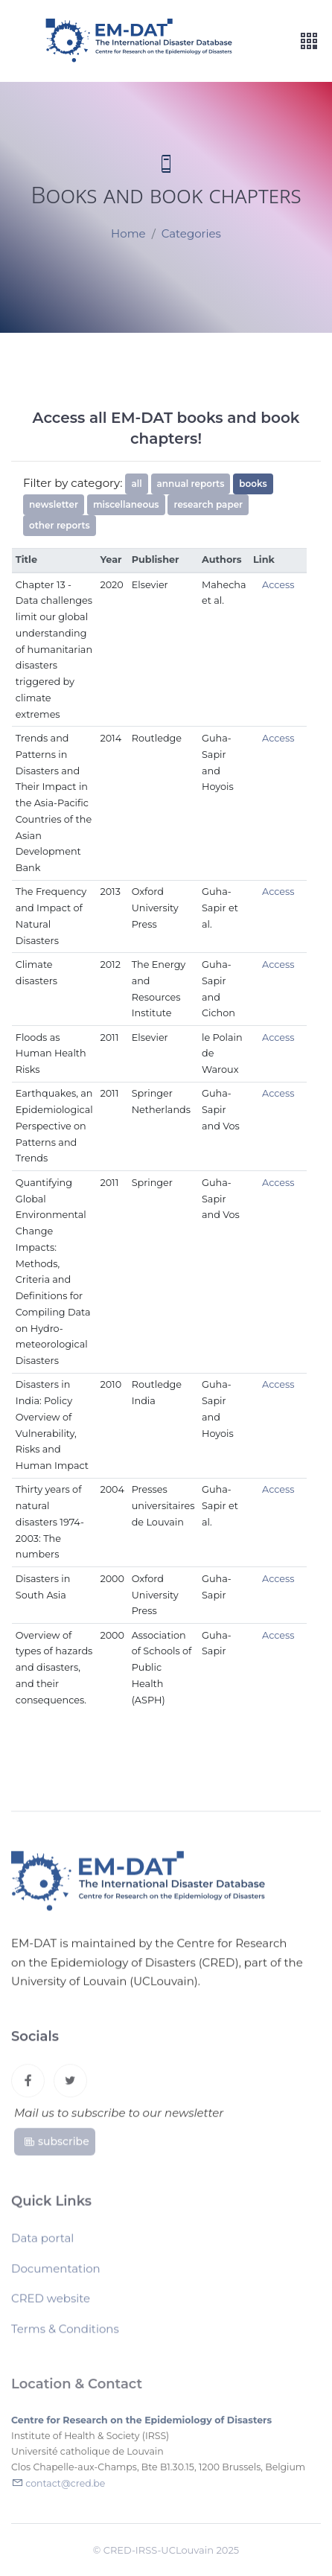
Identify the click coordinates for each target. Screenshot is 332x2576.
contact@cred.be (65, 2487)
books (252, 483)
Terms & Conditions (65, 2333)
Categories (191, 234)
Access (278, 584)
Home (128, 234)
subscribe (56, 2145)
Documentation (55, 2273)
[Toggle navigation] (309, 41)
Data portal (42, 2242)
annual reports (191, 483)
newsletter (53, 504)
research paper (208, 504)
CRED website (50, 2302)
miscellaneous (126, 504)
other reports (59, 525)
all (136, 483)
